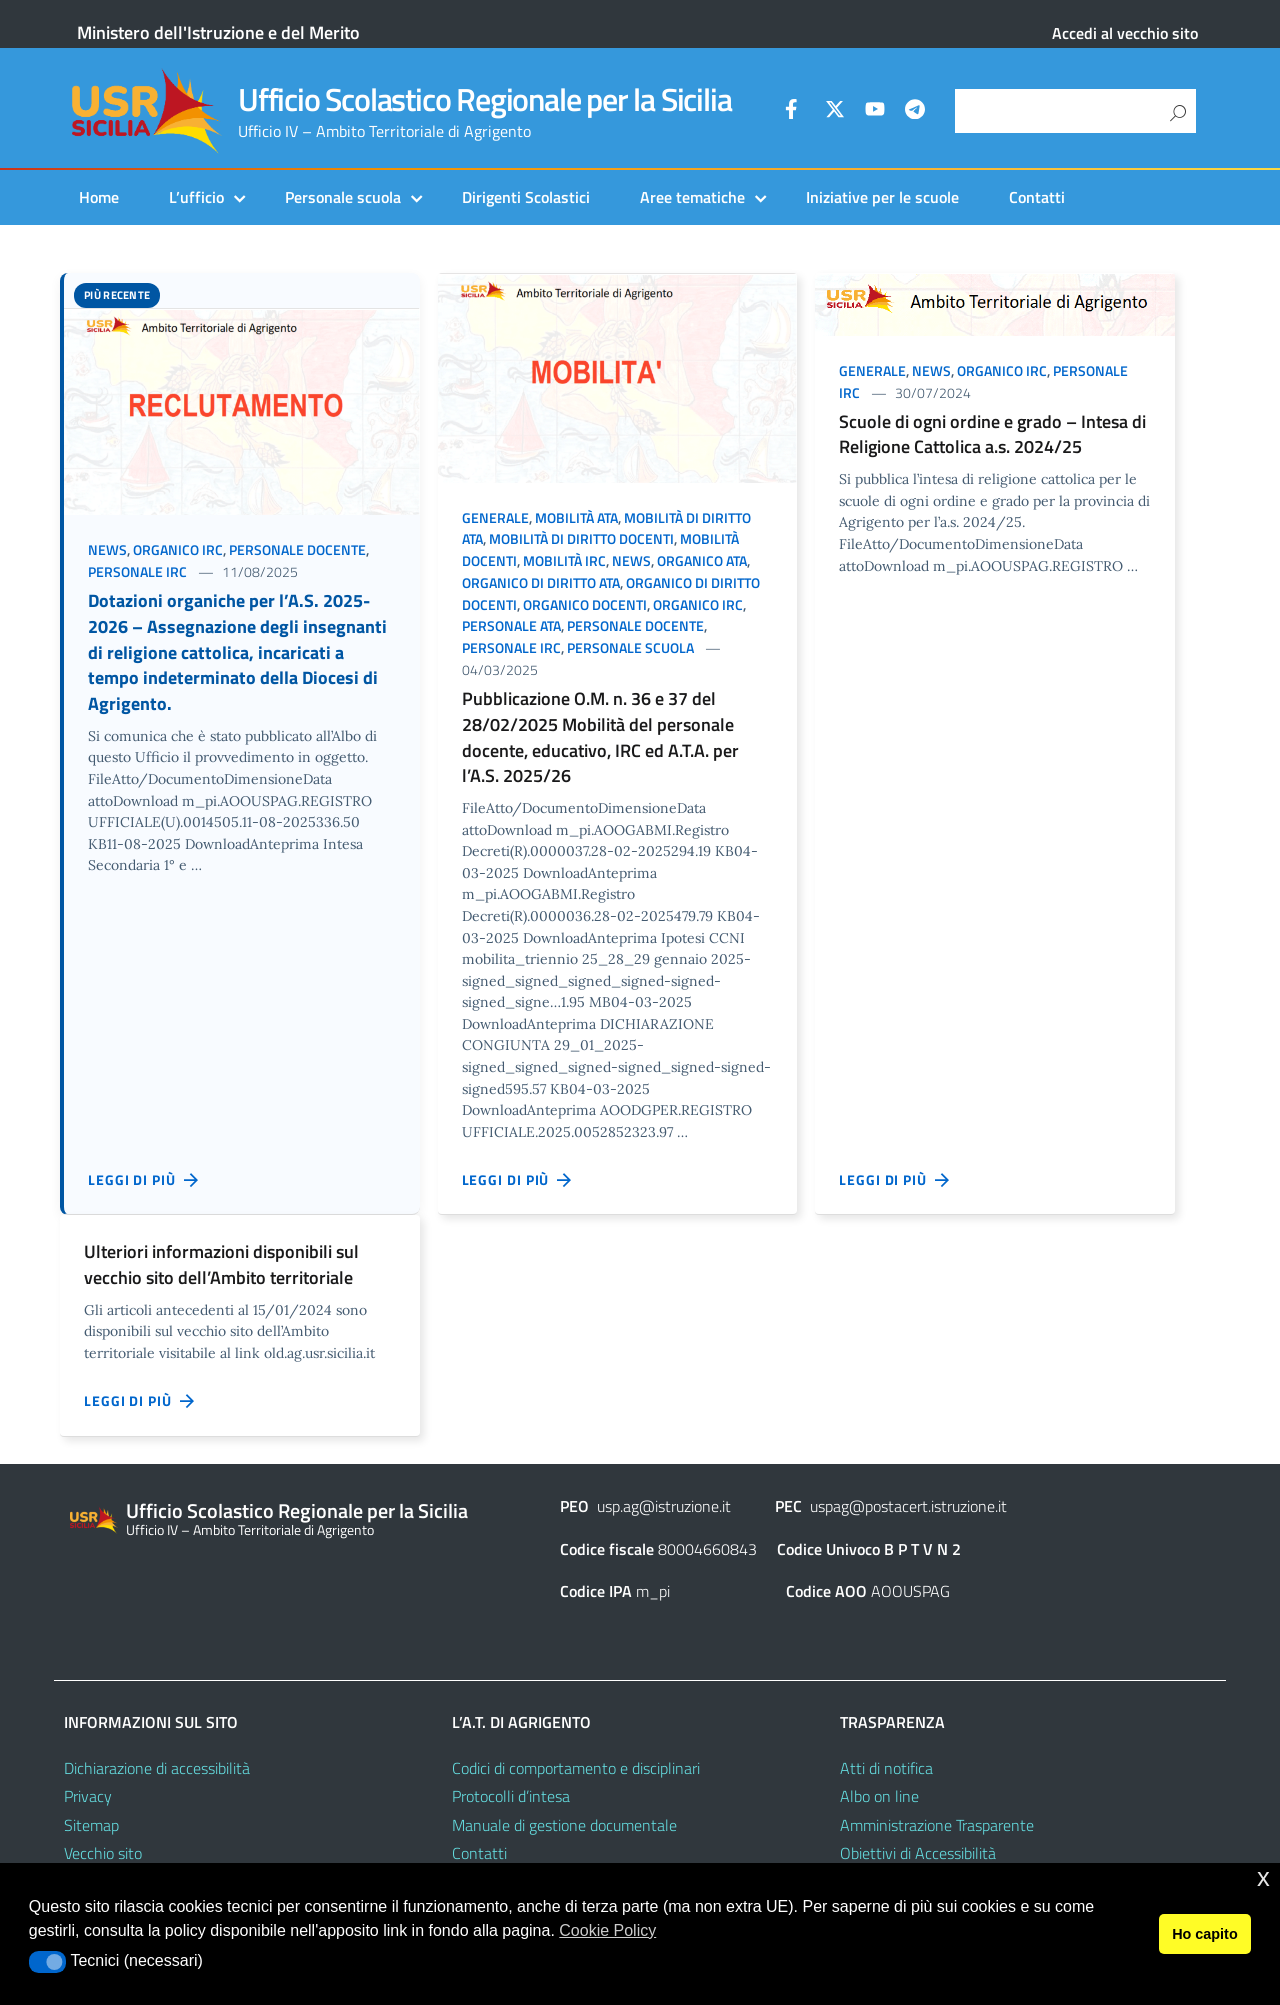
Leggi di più (144, 1180)
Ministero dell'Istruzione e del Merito (218, 32)
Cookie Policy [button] (607, 1930)
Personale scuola (343, 197)
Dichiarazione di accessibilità (157, 1768)
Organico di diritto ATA (541, 582)
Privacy (88, 1796)
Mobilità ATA (576, 517)
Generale (495, 517)
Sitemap (91, 1825)
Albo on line (879, 1796)
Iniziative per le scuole (882, 197)
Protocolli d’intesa (511, 1796)
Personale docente (297, 549)
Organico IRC (178, 549)
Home (99, 197)
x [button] (1263, 1877)
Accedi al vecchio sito (1125, 33)
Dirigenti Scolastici (526, 197)
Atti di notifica (886, 1768)
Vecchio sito (103, 1853)
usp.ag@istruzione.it (664, 1506)
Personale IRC (137, 571)
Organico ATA (702, 560)
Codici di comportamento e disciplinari (576, 1768)
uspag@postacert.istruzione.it (908, 1506)
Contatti (1037, 197)
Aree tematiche (692, 197)
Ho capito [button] (1205, 1934)
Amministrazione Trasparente (937, 1825)
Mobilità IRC (564, 560)
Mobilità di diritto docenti (581, 538)
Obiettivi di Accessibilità (918, 1853)
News (107, 549)
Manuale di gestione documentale (564, 1825)
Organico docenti (585, 604)
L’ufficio (196, 197)
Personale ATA (511, 625)
